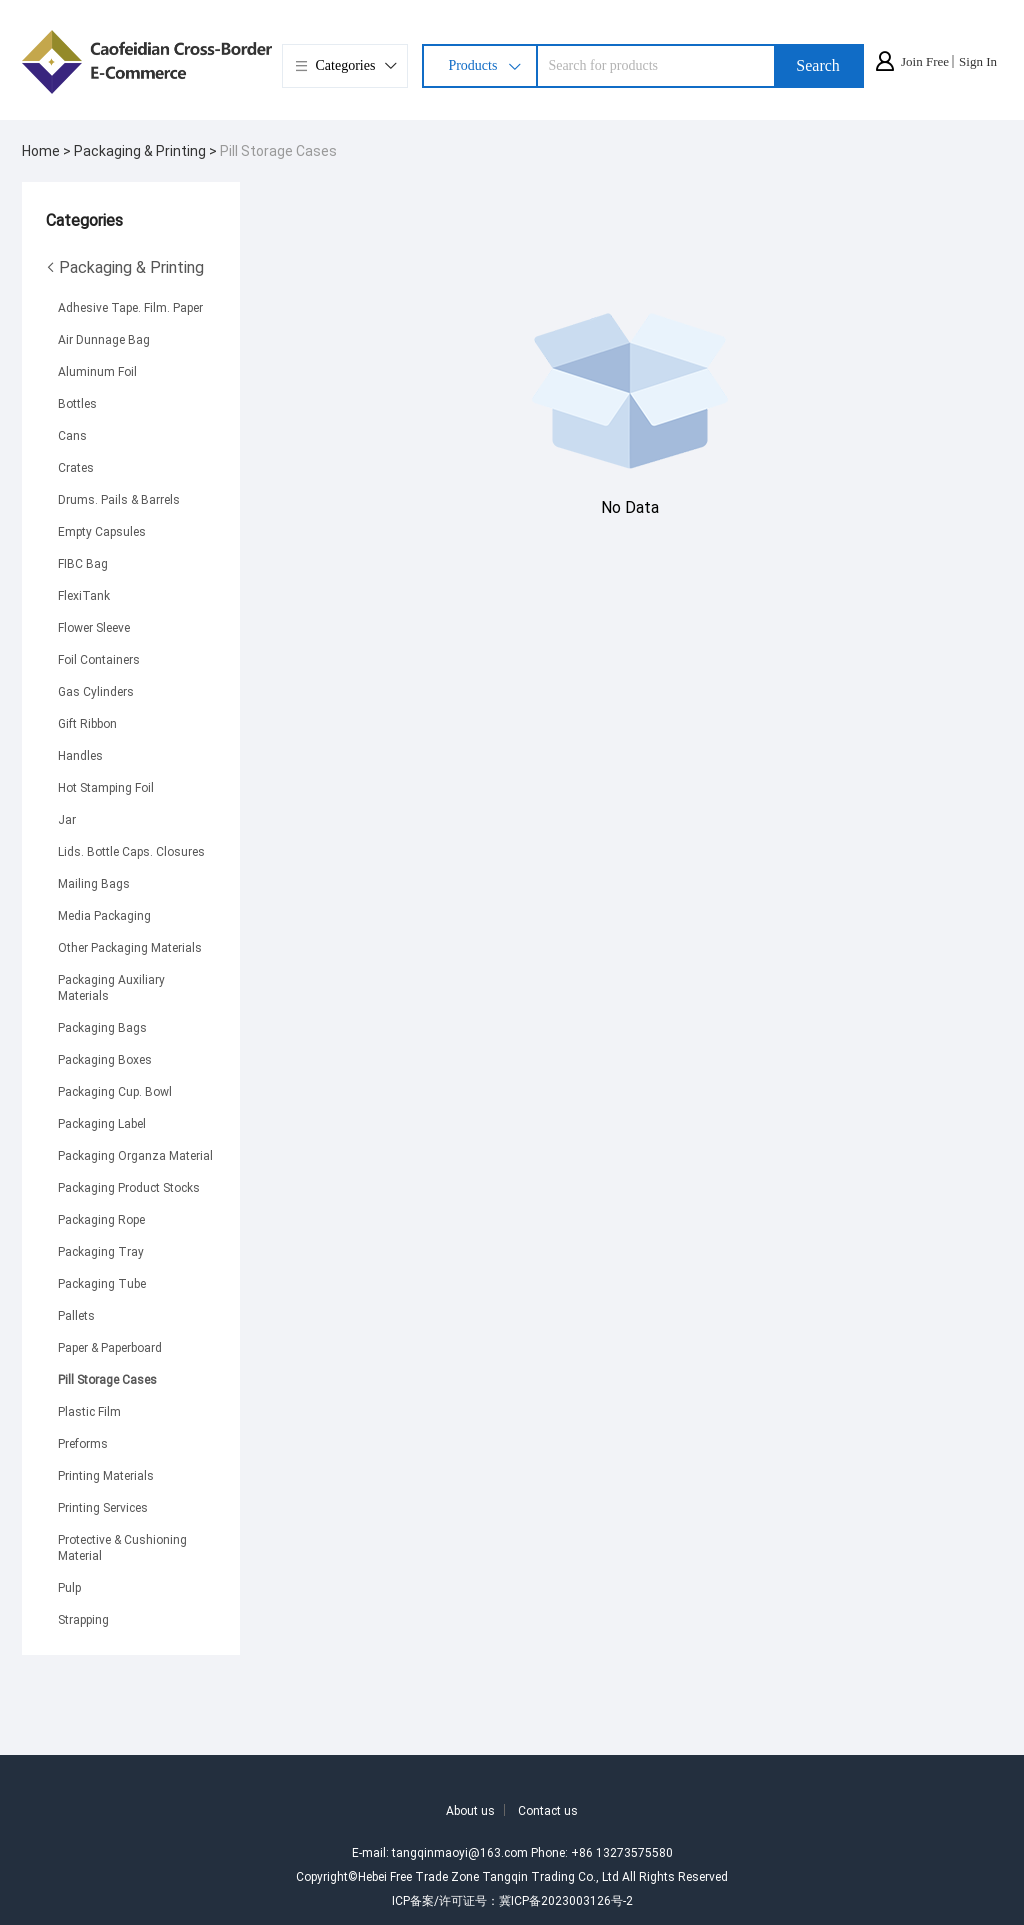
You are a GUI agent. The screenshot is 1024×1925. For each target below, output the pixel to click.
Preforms (83, 1443)
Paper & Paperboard (110, 1347)
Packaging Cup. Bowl (115, 1091)
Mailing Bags (94, 883)
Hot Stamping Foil (106, 787)
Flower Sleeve (94, 627)
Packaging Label (102, 1123)
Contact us (548, 1810)
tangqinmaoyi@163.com (460, 1852)
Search (818, 65)
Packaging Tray (101, 1251)
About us (470, 1810)
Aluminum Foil (97, 371)
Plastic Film (89, 1411)
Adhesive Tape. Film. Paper (130, 307)
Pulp (69, 1587)
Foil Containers (99, 659)
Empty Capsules (102, 531)
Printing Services (103, 1507)
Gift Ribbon (87, 723)
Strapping (83, 1619)
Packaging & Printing (125, 267)
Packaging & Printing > (147, 150)
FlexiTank (84, 595)
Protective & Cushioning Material (122, 1547)
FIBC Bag (83, 563)
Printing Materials (106, 1475)
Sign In (978, 61)
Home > (48, 150)
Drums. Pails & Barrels (119, 499)
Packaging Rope (101, 1219)
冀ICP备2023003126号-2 (566, 1900)
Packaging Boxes (105, 1059)
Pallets (76, 1315)
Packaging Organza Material (135, 1155)
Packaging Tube (102, 1283)
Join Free (925, 61)
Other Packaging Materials (130, 947)
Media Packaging (104, 915)
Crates (76, 467)
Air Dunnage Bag (104, 339)
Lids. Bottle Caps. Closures (131, 851)
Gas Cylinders (96, 691)
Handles (80, 755)
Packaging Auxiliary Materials (111, 987)
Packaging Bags (102, 1027)
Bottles (77, 403)
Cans (72, 435)
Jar (67, 819)
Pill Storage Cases (278, 150)
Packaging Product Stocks (129, 1187)
